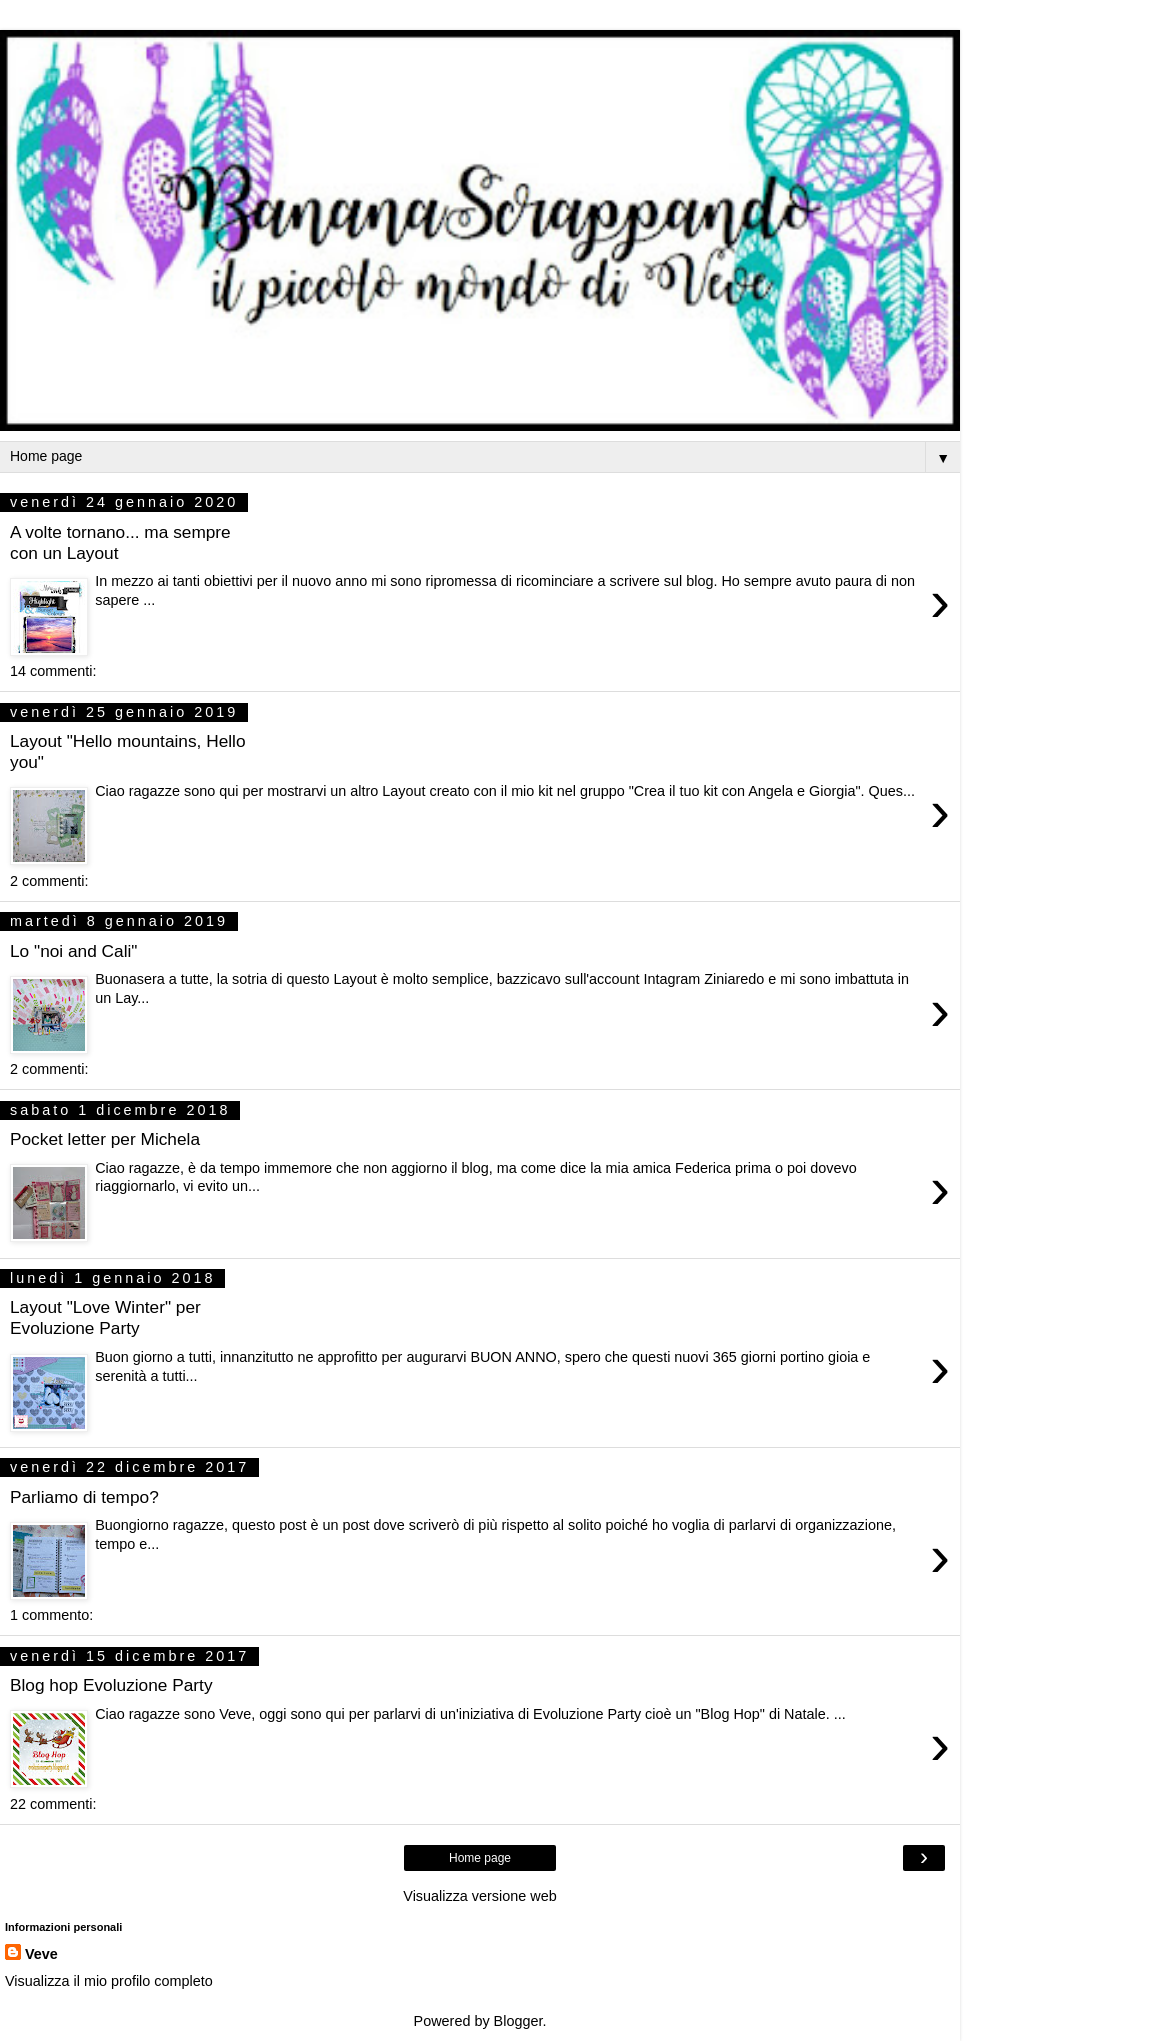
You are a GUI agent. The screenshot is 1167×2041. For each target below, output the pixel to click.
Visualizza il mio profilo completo (109, 1981)
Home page (480, 1858)
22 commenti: (53, 1804)
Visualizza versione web (479, 1896)
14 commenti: (53, 671)
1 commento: (51, 1615)
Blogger (518, 2021)
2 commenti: (49, 881)
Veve (41, 1954)
